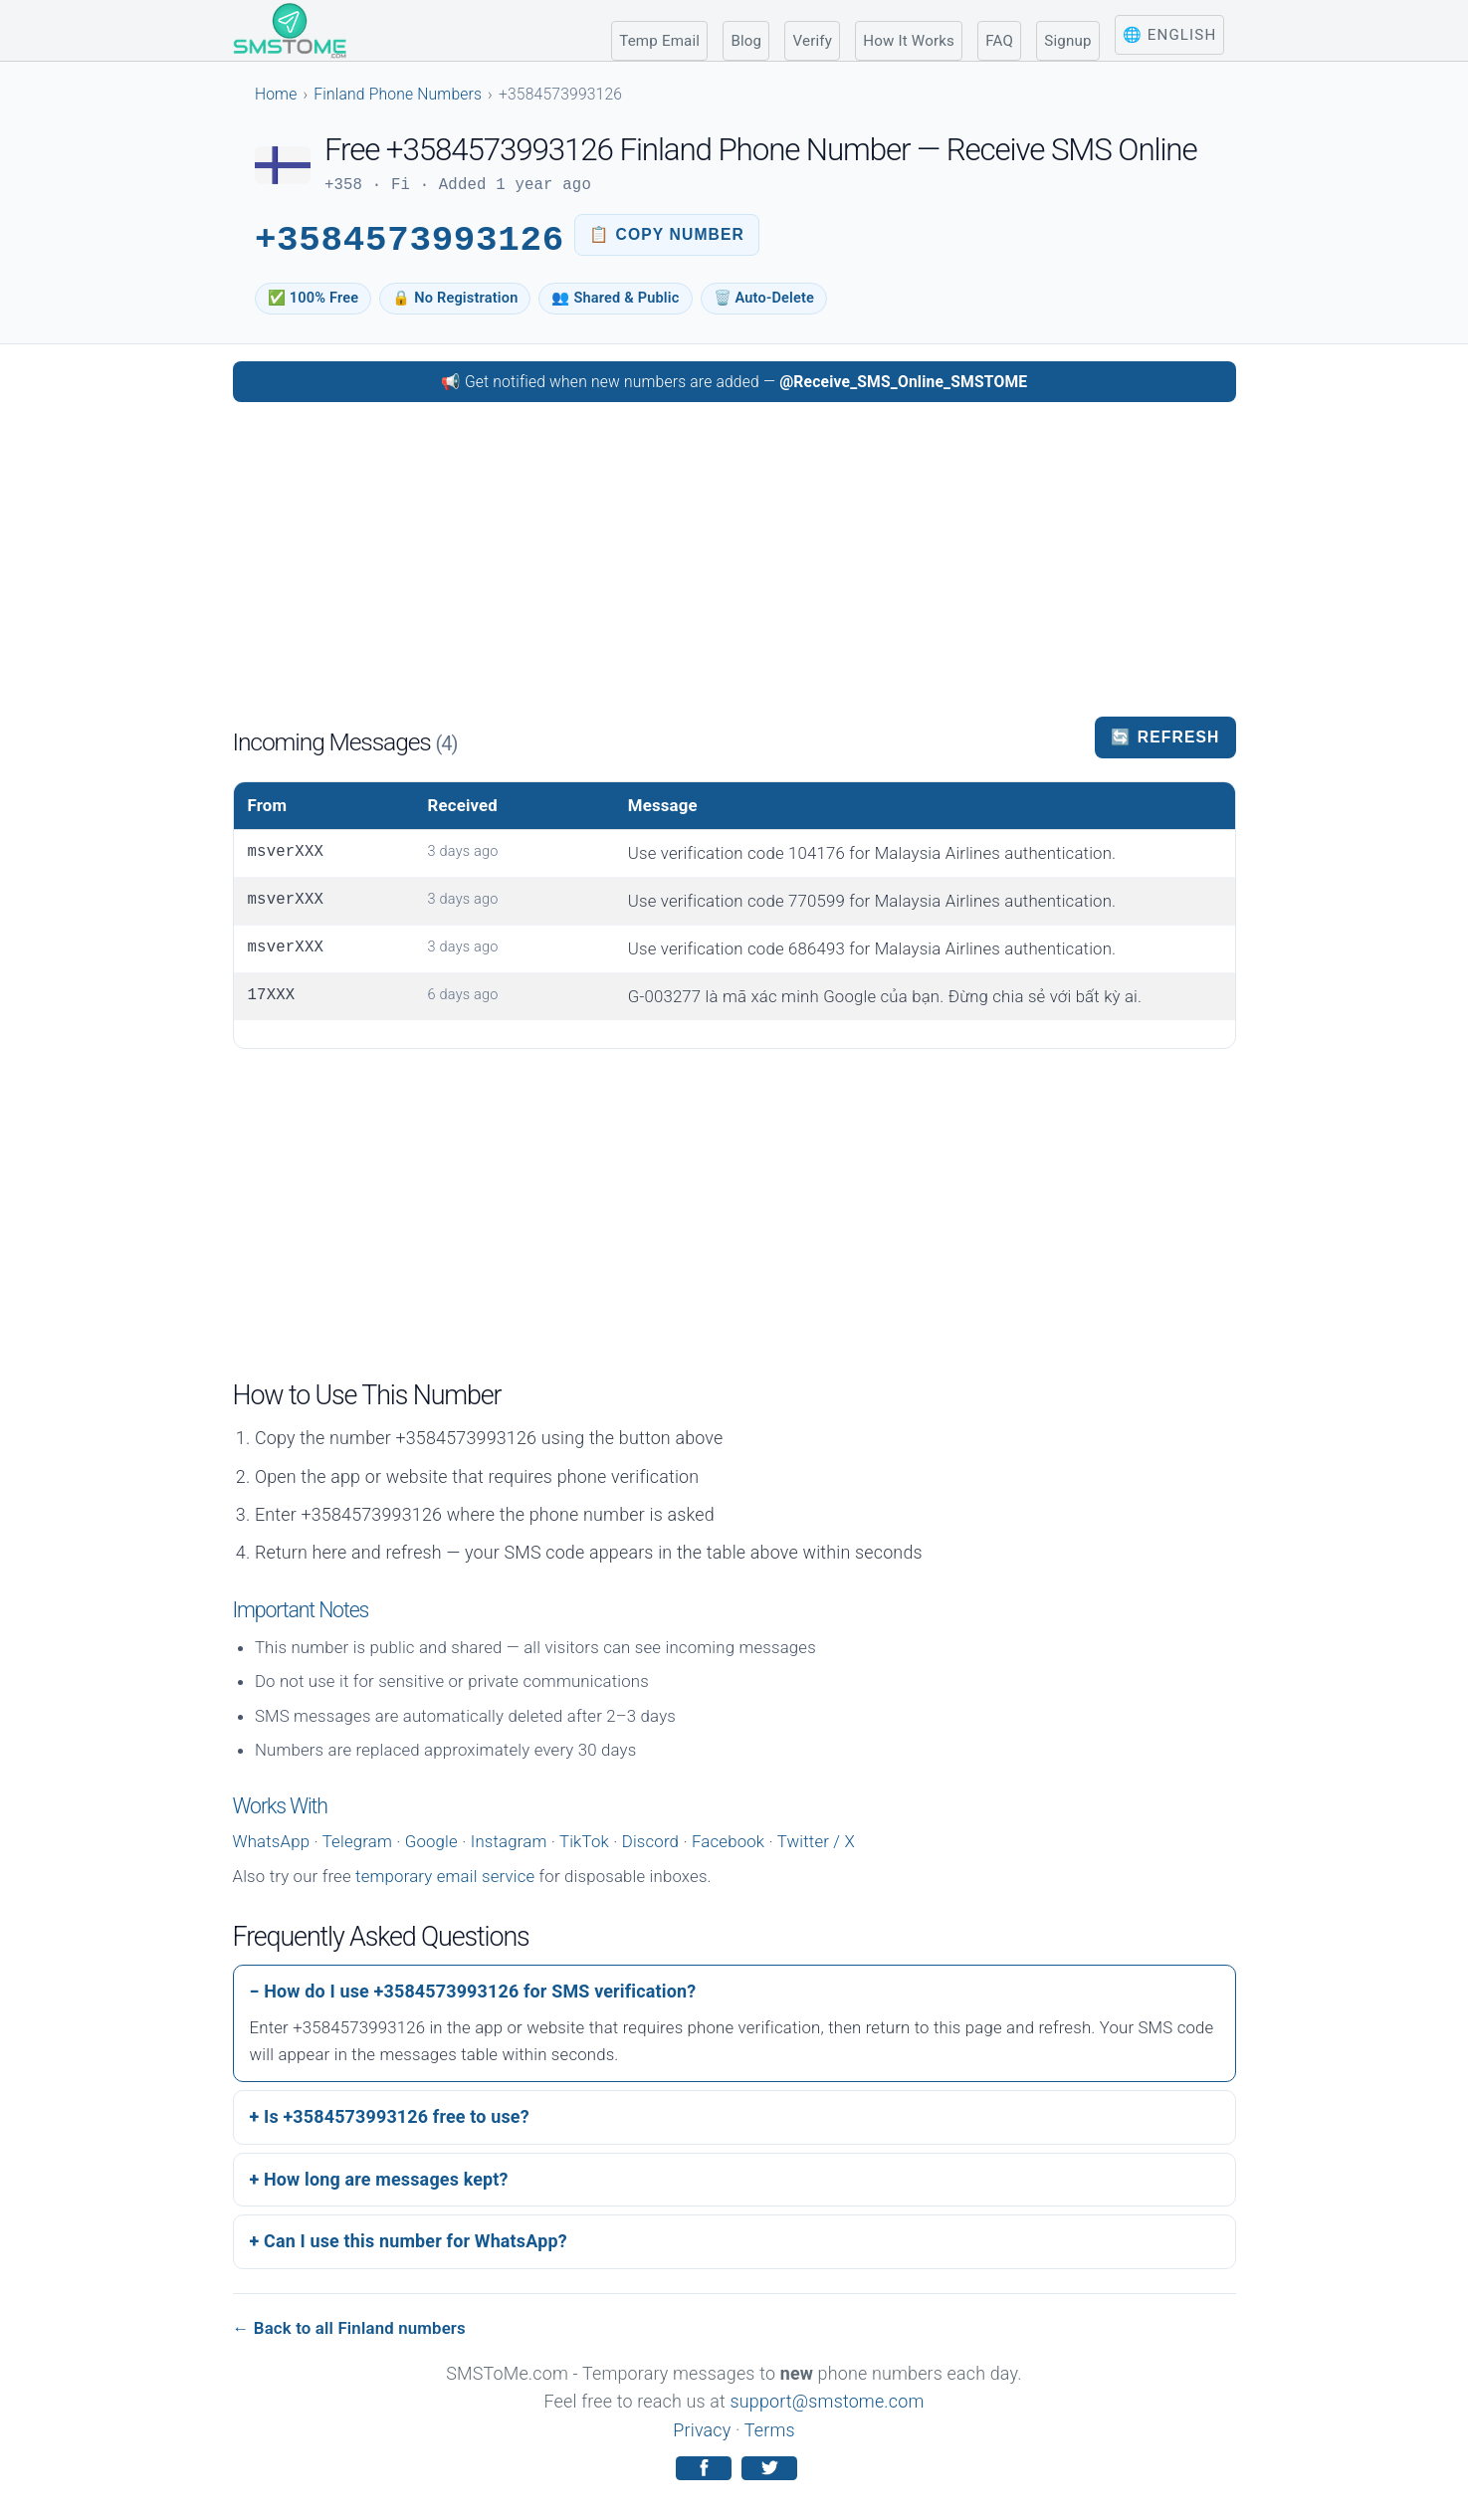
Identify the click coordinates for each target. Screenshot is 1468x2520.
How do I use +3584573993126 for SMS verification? (480, 1991)
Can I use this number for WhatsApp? (415, 2240)
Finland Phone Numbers (398, 94)
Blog (746, 41)
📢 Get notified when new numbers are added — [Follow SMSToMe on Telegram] (734, 381)
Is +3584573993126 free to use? (396, 2116)
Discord (650, 1841)
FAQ (999, 41)
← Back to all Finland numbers (349, 2328)
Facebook (728, 1841)
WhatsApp (272, 1841)
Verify (812, 41)
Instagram (509, 1841)
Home (276, 94)
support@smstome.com (828, 2401)
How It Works (908, 41)
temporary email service (444, 1876)
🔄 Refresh (1165, 737)
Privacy (702, 2429)
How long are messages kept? (386, 2179)
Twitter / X (816, 1841)
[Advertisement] (734, 557)
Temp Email (659, 41)
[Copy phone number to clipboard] (666, 235)
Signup (1067, 41)
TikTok (584, 1841)
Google (431, 1841)
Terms (769, 2429)
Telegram (357, 1841)
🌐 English (1169, 35)
